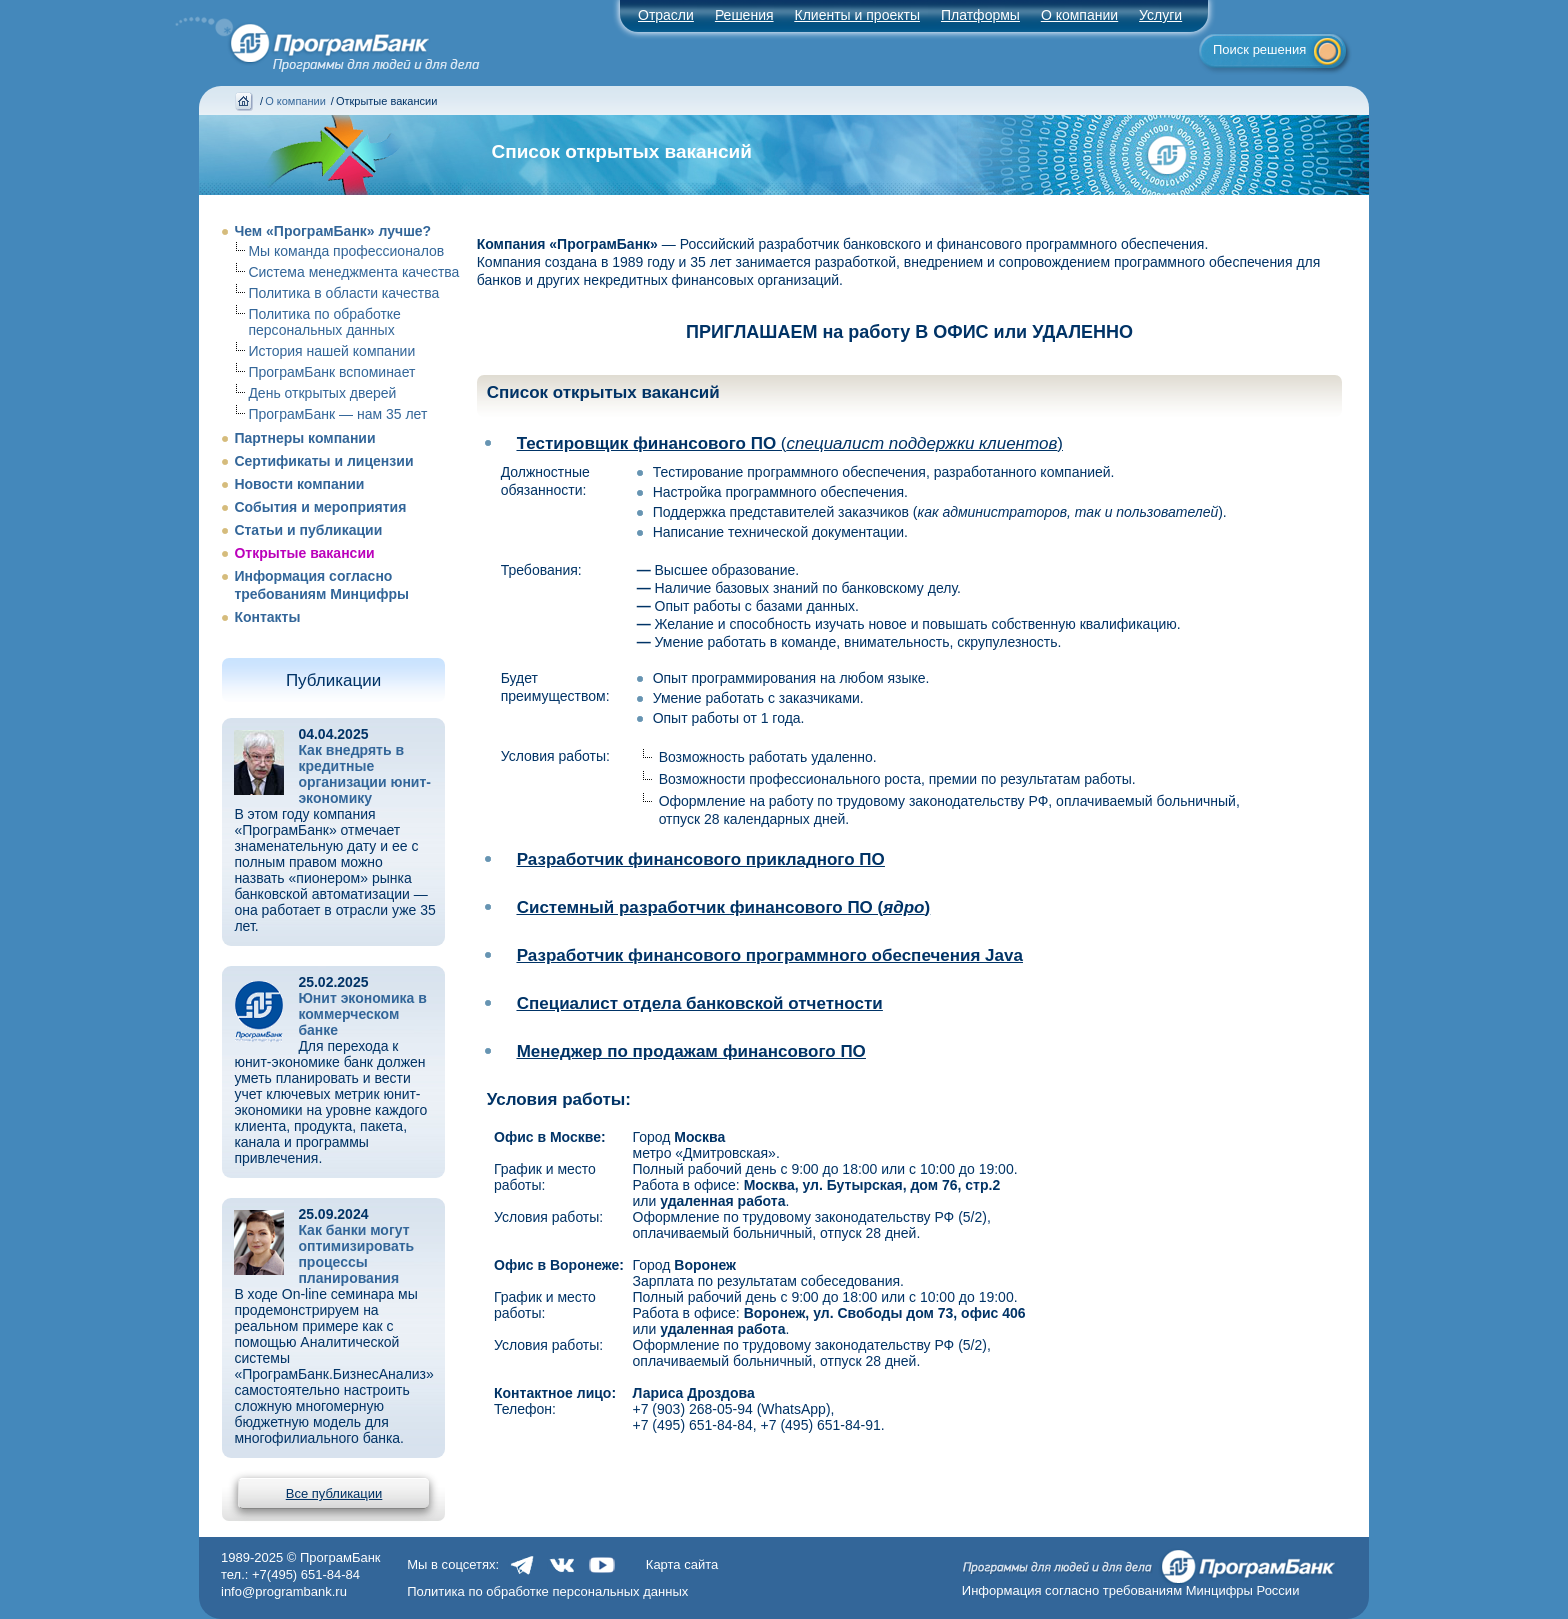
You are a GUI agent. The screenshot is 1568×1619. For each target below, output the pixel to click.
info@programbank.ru (284, 1591)
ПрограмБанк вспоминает (331, 372)
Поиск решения (1259, 49)
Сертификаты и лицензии (323, 461)
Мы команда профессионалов (346, 251)
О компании (1079, 15)
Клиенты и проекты (857, 15)
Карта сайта (682, 1564)
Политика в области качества (343, 293)
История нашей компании (331, 351)
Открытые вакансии (304, 553)
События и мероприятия (320, 507)
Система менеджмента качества (353, 272)
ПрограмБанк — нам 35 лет (337, 414)
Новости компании (299, 484)
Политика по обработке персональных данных (324, 322)
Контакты (267, 617)
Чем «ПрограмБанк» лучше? (332, 231)
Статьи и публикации (308, 530)
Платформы (980, 15)
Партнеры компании (304, 438)
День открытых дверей (322, 393)
